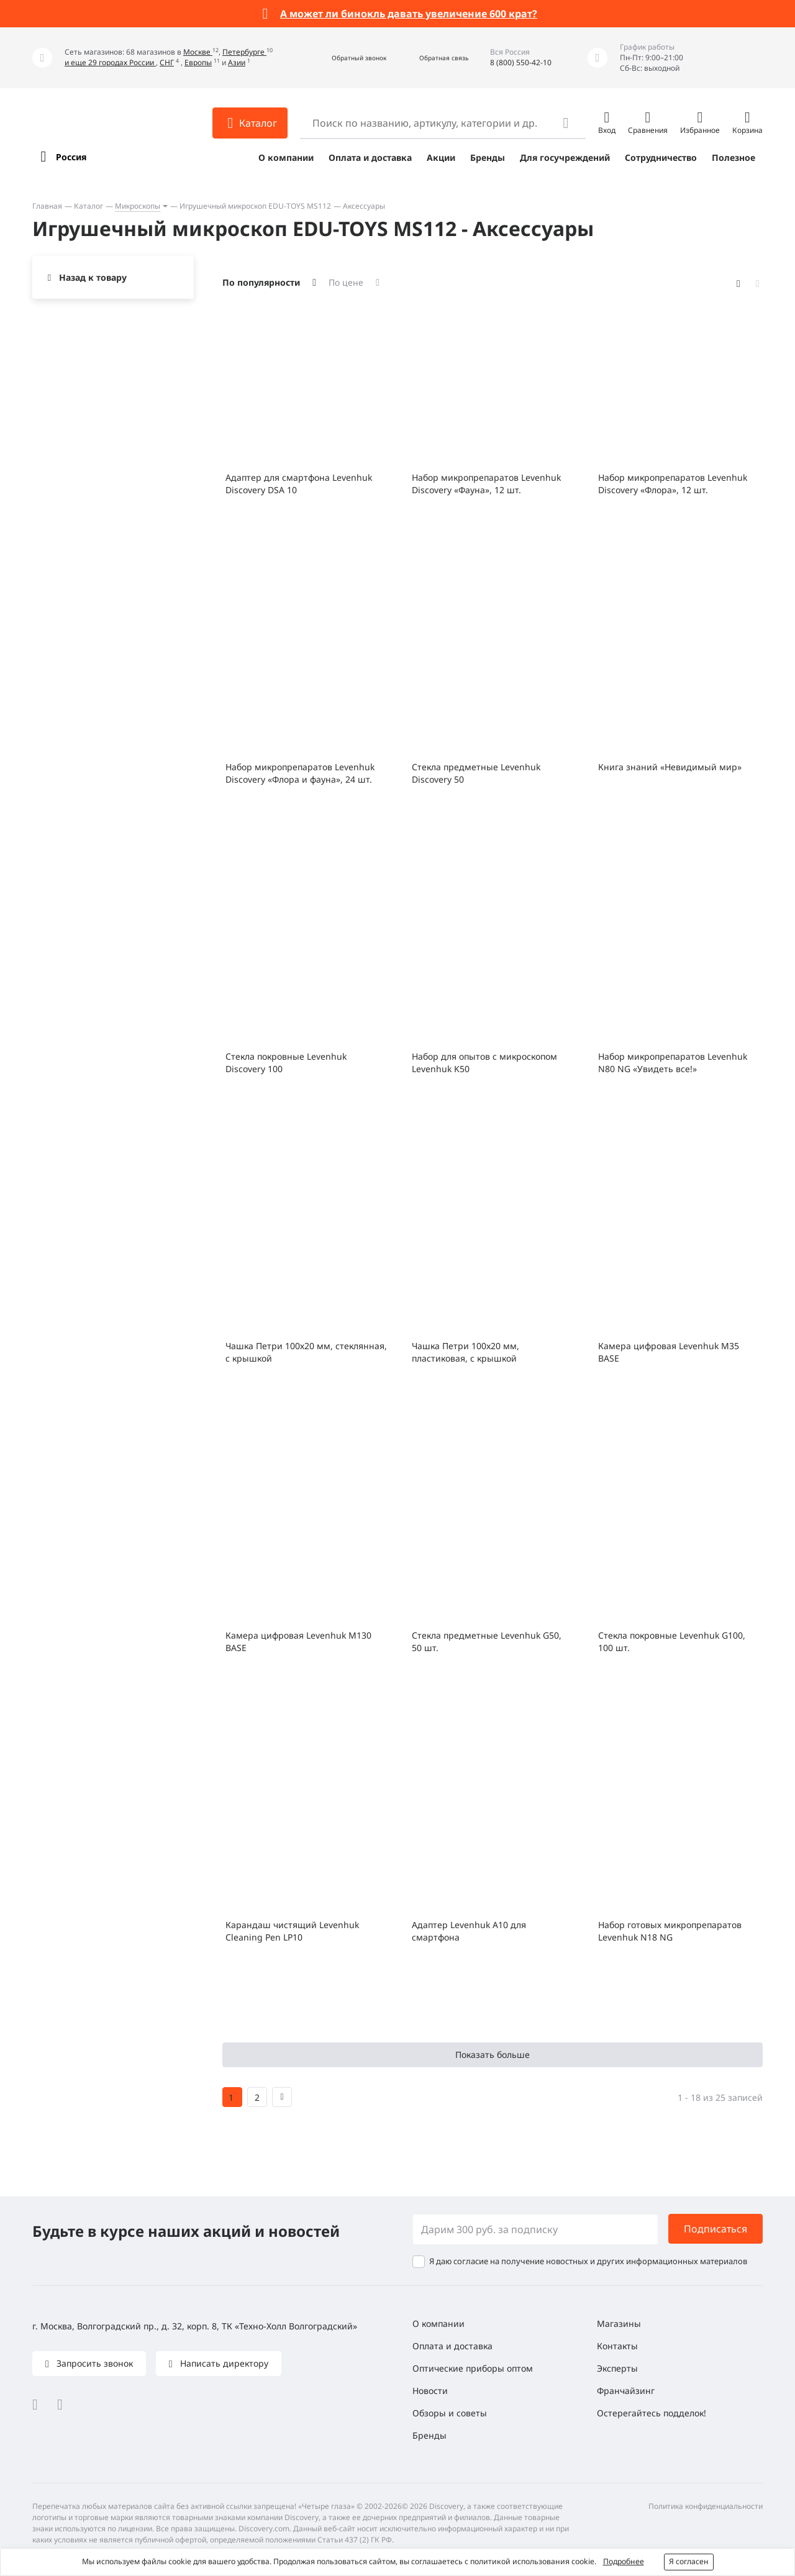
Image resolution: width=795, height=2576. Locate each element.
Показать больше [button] (492, 2054)
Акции (441, 157)
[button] (345, 58)
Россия (71, 157)
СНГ (167, 62)
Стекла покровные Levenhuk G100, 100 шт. (671, 1641)
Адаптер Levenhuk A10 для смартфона (469, 1931)
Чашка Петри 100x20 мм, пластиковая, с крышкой (465, 1352)
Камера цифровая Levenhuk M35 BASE (668, 1352)
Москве (197, 52)
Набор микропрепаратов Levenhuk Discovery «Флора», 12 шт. (672, 483)
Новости (430, 2390)
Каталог (88, 206)
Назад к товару (93, 277)
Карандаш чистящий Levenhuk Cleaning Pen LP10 (292, 1931)
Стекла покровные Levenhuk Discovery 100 (286, 1062)
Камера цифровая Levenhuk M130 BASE (298, 1641)
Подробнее (623, 2561)
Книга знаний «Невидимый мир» (670, 767)
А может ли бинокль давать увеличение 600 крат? (408, 13)
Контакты (617, 2346)
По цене (346, 282)
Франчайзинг (626, 2390)
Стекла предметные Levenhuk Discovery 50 (476, 773)
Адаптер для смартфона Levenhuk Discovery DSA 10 (298, 483)
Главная (47, 206)
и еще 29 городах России (110, 62)
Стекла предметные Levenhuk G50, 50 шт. (486, 1641)
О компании (286, 157)
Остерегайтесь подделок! (651, 2413)
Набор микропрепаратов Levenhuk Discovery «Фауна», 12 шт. (486, 483)
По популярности (261, 282)
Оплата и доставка (370, 157)
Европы (198, 62)
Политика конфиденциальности (705, 2506)
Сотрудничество (661, 157)
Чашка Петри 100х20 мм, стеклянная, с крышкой (306, 1352)
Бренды (487, 157)
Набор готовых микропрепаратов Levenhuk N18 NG (670, 1931)
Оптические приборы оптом (472, 2368)
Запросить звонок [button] (93, 2363)
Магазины (619, 2323)
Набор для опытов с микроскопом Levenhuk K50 (484, 1062)
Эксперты (617, 2368)
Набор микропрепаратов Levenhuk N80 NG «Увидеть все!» (672, 1062)
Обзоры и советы (449, 2413)
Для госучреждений (565, 157)
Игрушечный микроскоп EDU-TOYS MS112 (255, 206)
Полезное (733, 157)
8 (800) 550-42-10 (521, 62)
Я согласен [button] (689, 2561)
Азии (236, 62)
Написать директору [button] (223, 2363)
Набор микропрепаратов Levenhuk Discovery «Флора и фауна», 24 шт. (300, 773)
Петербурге (244, 52)
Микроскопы (137, 206)
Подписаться (715, 2229)
